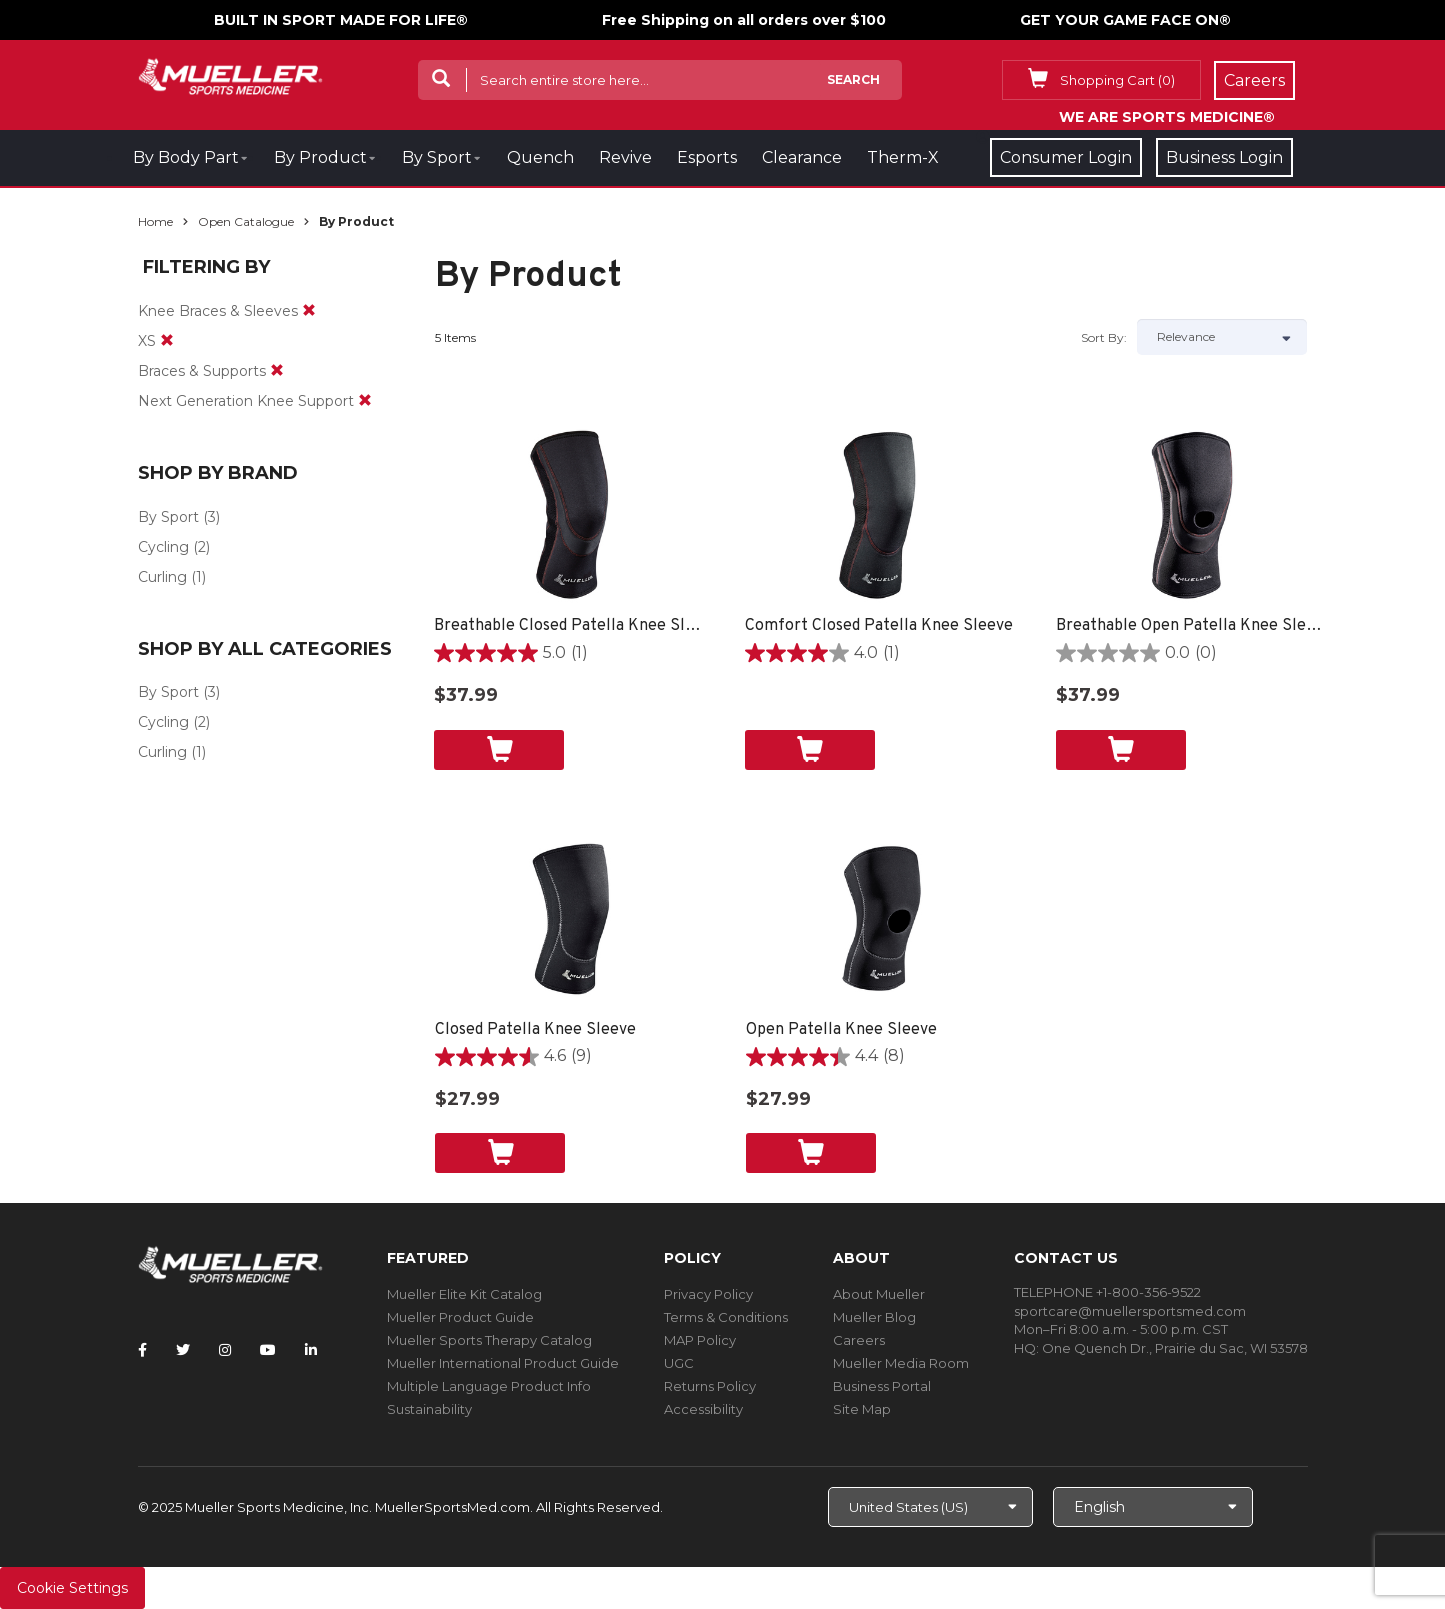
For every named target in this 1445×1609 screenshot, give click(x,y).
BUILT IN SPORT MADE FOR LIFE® (341, 20)
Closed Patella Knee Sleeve (535, 1030)
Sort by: (1104, 337)
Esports (707, 157)
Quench (540, 157)
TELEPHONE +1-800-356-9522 (1107, 1292)
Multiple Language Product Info (489, 1386)
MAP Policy (700, 1340)
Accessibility (703, 1409)
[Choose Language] (1153, 1507)
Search (853, 79)
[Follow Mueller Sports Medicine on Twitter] (183, 1350)
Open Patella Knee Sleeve (841, 1030)
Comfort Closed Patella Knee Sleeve (879, 626)
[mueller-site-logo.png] (230, 74)
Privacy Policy (708, 1294)
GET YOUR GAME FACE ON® (1125, 20)
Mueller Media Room (901, 1363)
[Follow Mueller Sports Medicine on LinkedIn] (311, 1350)
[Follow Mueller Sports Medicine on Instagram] (225, 1350)
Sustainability (429, 1409)
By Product (320, 157)
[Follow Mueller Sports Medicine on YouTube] (268, 1350)
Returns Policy (710, 1386)
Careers (859, 1340)
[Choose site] (930, 1507)
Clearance (802, 157)
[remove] (309, 311)
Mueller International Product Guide (503, 1363)
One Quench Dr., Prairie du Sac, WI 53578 (1175, 1348)
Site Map (862, 1409)
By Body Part (186, 157)
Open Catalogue (246, 221)
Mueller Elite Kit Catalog (464, 1294)
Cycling (163, 547)
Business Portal (882, 1386)
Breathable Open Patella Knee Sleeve (1191, 626)
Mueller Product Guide (460, 1317)
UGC (679, 1363)
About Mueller (879, 1294)
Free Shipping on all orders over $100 (744, 20)
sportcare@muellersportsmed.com (1130, 1311)
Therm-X (903, 157)
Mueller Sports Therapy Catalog (489, 1340)
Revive (625, 157)
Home (155, 221)
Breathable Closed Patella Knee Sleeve (569, 626)
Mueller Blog (874, 1317)
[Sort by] (1222, 337)
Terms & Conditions (726, 1317)
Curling (162, 577)
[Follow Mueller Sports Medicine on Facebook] (142, 1350)
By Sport (437, 157)
